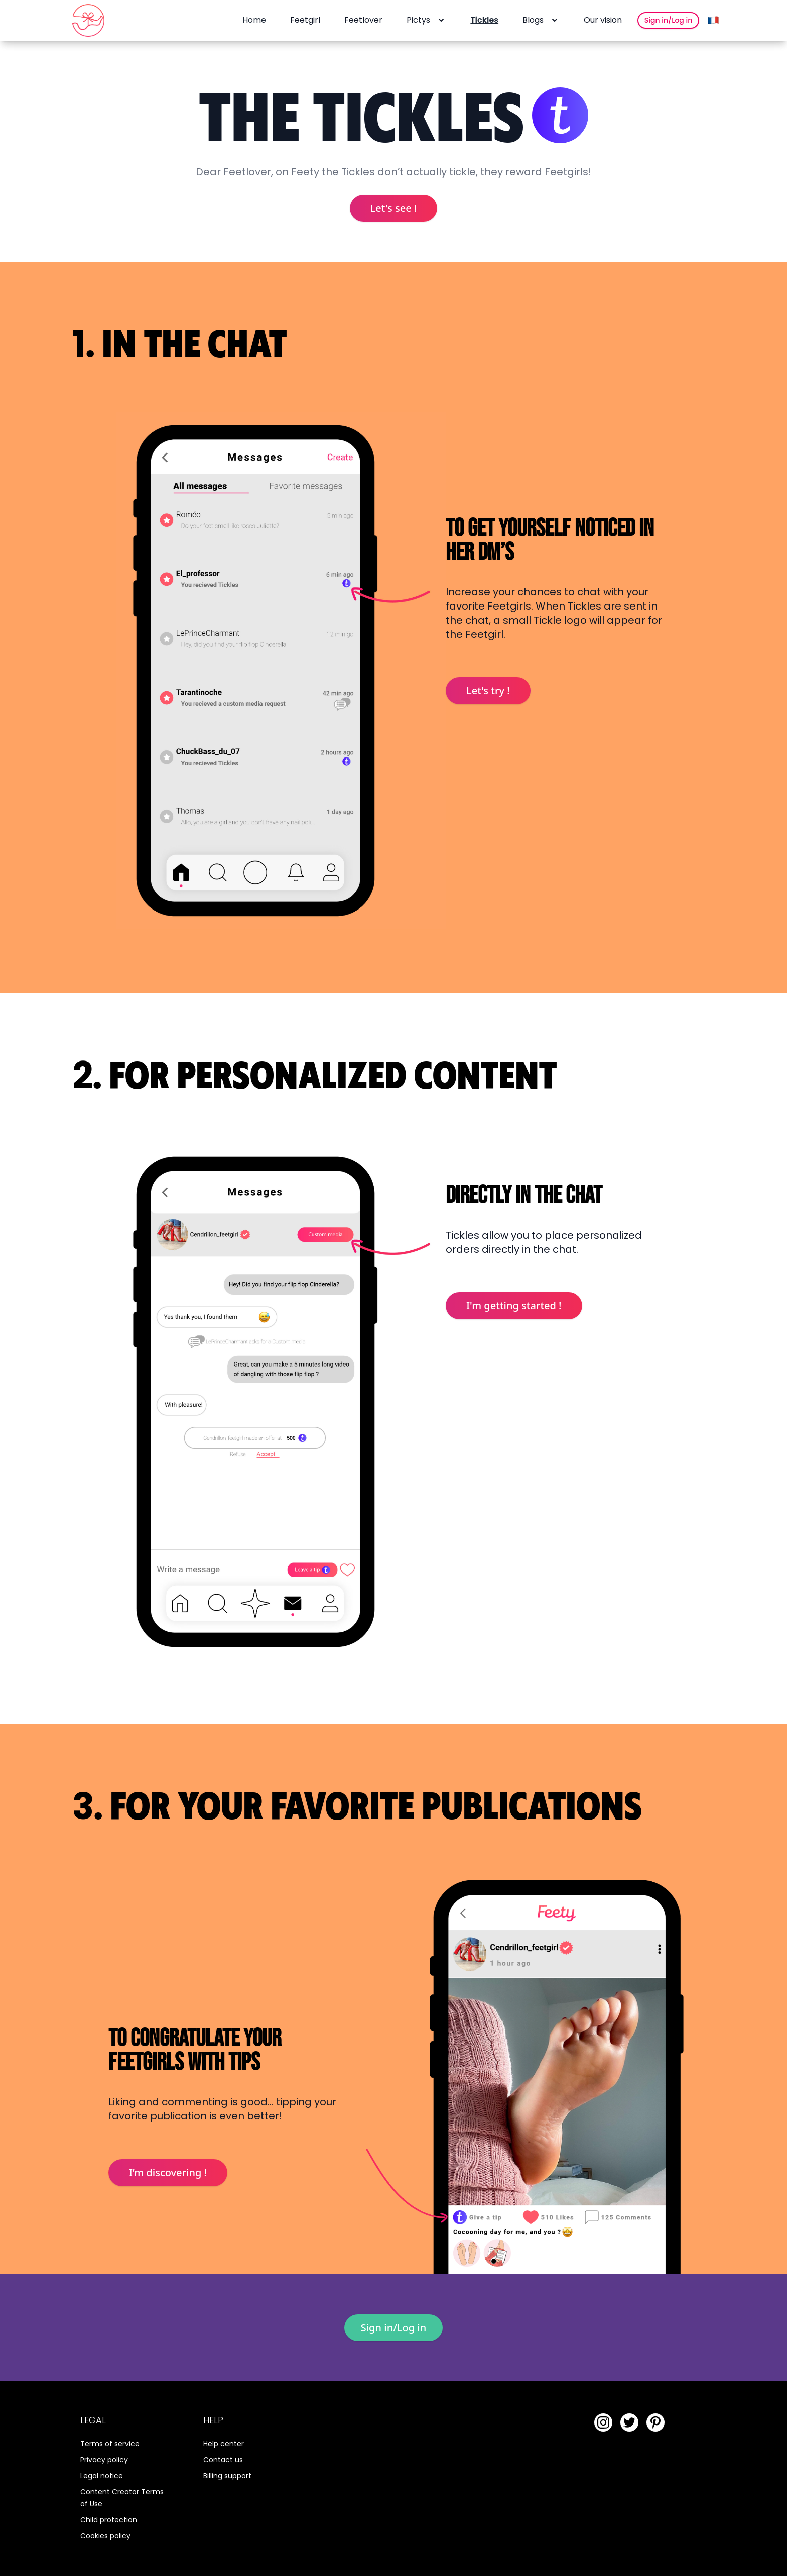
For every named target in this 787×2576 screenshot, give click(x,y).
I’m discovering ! (168, 2172)
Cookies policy (105, 2536)
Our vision (603, 20)
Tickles (484, 20)
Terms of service (110, 2444)
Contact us (223, 2460)
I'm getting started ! (514, 1305)
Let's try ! (488, 690)
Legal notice (101, 2476)
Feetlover (363, 20)
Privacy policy (104, 2460)
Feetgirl (305, 20)
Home (254, 20)
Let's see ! (393, 208)
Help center (223, 2444)
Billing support (227, 2476)
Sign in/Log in (668, 20)
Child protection (108, 2520)
